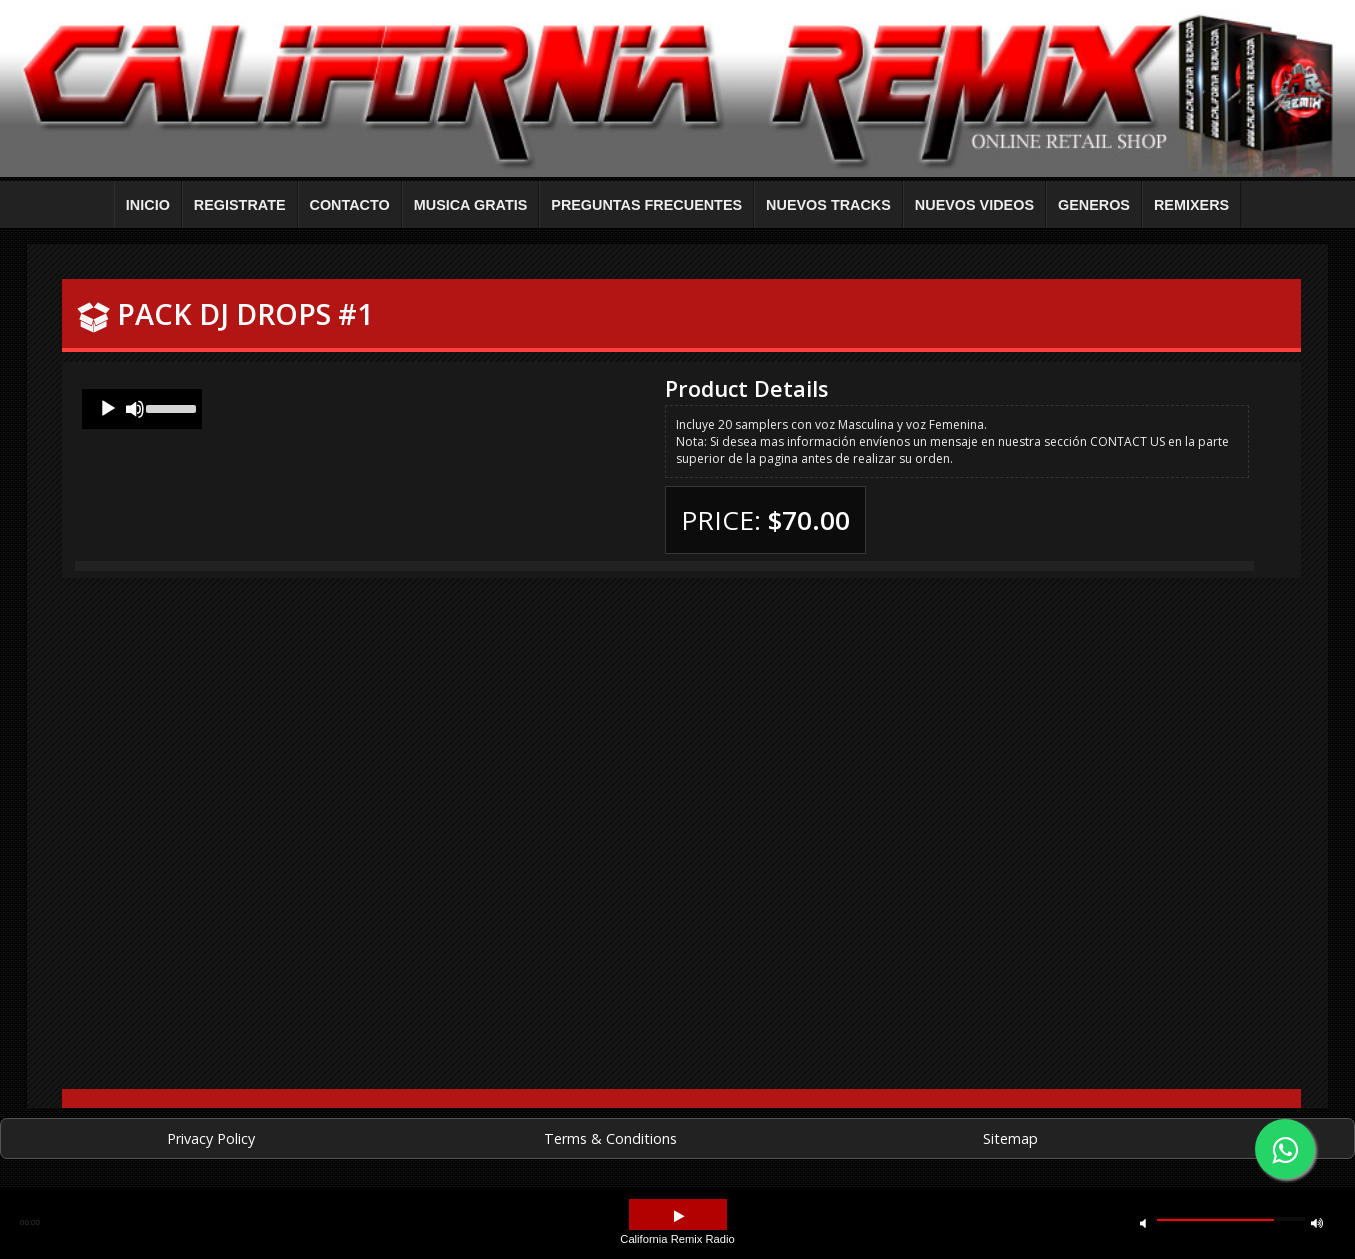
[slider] (169, 407)
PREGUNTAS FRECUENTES (646, 205)
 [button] (679, 1216)
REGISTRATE (240, 205)
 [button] (1317, 1222)
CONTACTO (350, 205)
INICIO (148, 205)
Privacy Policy (211, 1138)
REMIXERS (1191, 205)
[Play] (108, 409)
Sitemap (1010, 1138)
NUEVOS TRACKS (828, 205)
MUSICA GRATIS (471, 205)
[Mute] (135, 409)
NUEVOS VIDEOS (974, 205)
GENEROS (1094, 205)
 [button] (1143, 1222)
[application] (142, 409)
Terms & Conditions (610, 1138)
